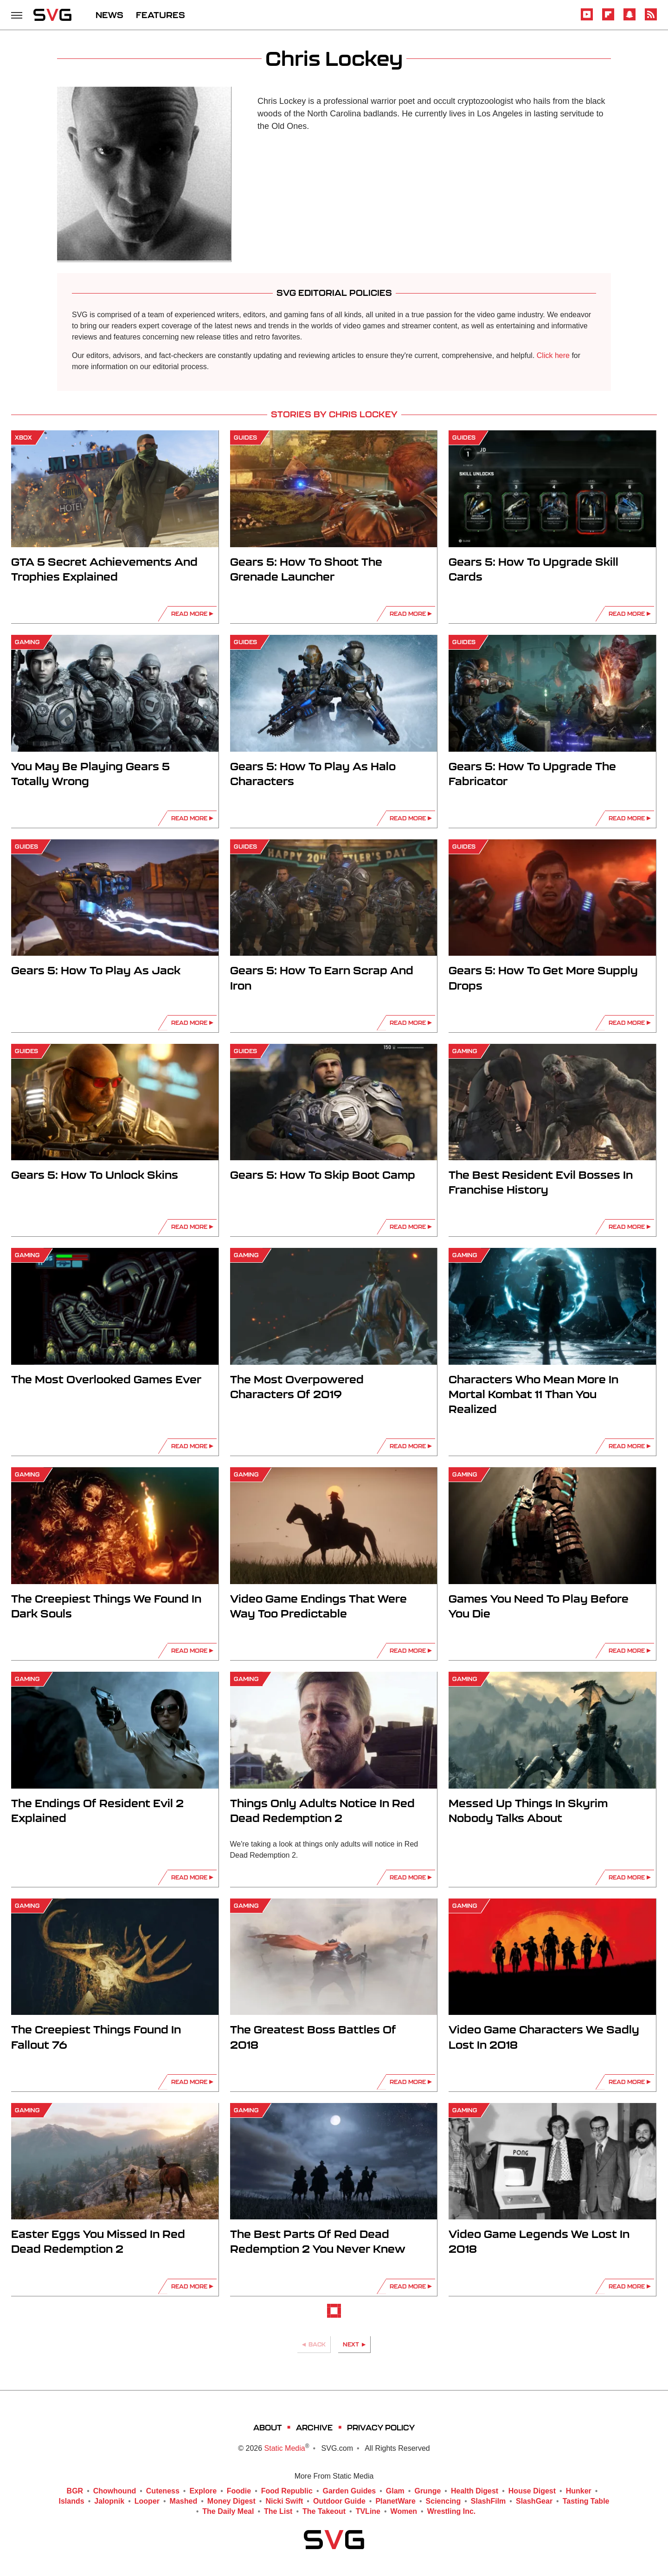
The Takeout (324, 2511)
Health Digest (474, 2491)
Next (351, 2344)
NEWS (109, 15)
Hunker (578, 2491)
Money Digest (231, 2501)
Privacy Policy (381, 2427)
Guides (245, 437)
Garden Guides (349, 2491)
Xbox (23, 437)
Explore (203, 2491)
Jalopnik (109, 2501)
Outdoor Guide (339, 2501)
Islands (71, 2501)
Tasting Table (586, 2501)
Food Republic (287, 2491)
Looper (147, 2501)
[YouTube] (587, 18)
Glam (395, 2491)
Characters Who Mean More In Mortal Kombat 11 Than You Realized (533, 1394)
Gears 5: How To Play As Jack (95, 970)
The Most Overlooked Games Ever (106, 1379)
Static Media (284, 2448)
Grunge (427, 2491)
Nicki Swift (284, 2501)
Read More (189, 613)
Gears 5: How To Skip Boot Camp (322, 1175)
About (267, 2427)
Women (404, 2511)
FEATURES (160, 15)
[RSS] (651, 18)
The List (278, 2511)
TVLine (368, 2511)
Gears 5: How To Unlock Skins (94, 1175)
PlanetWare (395, 2501)
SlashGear (534, 2501)
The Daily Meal (228, 2511)
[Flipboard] (608, 18)
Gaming (27, 642)
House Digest (532, 2491)
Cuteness (163, 2491)
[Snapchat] (629, 18)
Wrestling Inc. (451, 2511)
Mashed (184, 2501)
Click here (553, 355)
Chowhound (114, 2491)
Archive (314, 2427)
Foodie (239, 2491)
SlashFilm (488, 2501)
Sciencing (443, 2501)
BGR (75, 2491)
